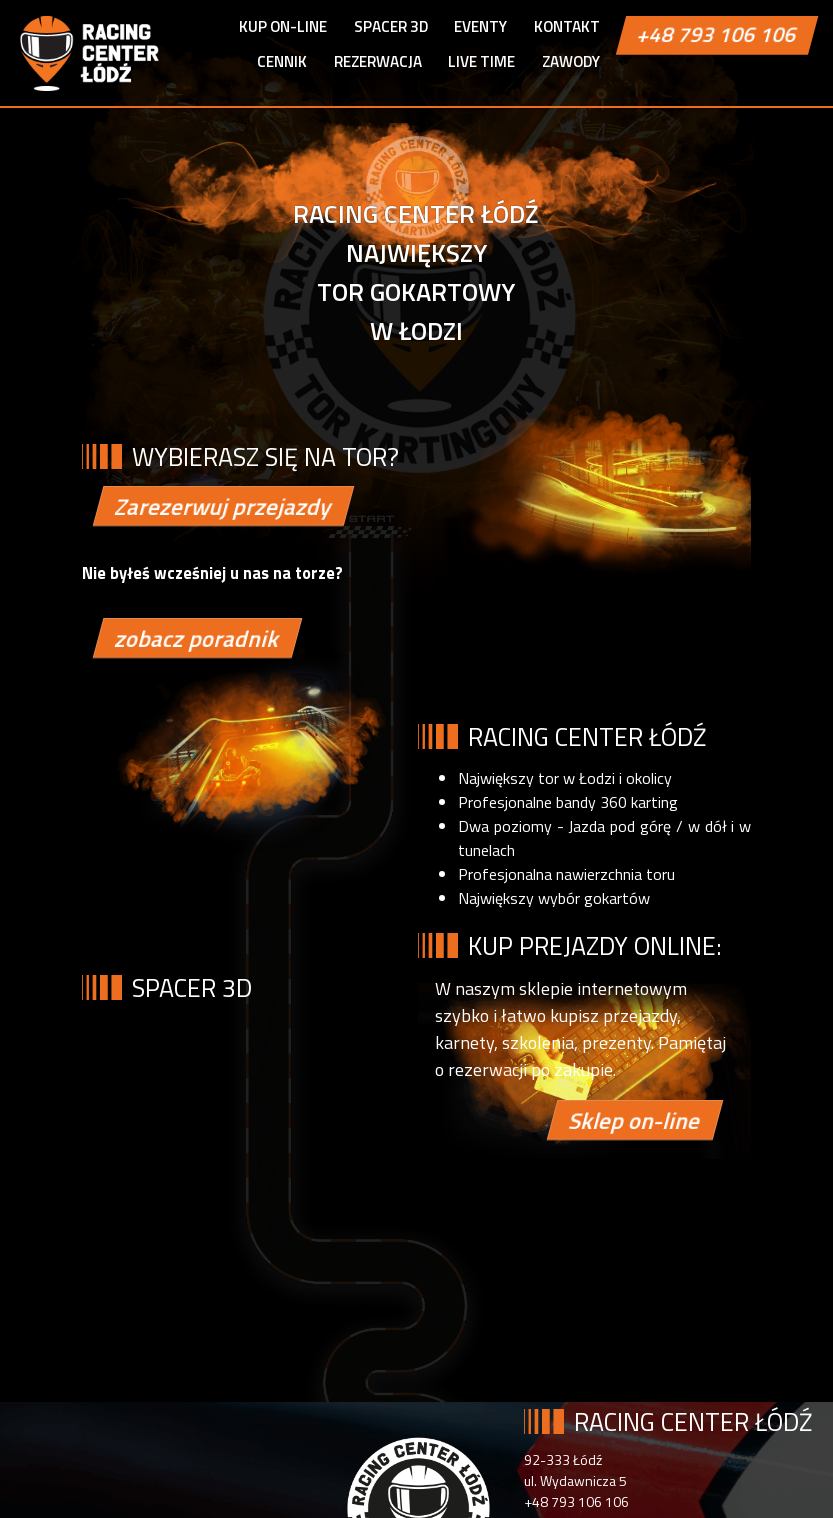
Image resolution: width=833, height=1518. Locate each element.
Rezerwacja (378, 61)
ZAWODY (571, 61)
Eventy (480, 26)
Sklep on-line (634, 1120)
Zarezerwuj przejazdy (223, 507)
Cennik (282, 61)
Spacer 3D (391, 26)
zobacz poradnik (197, 638)
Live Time (481, 61)
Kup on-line (283, 26)
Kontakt (567, 26)
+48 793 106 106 (717, 35)
